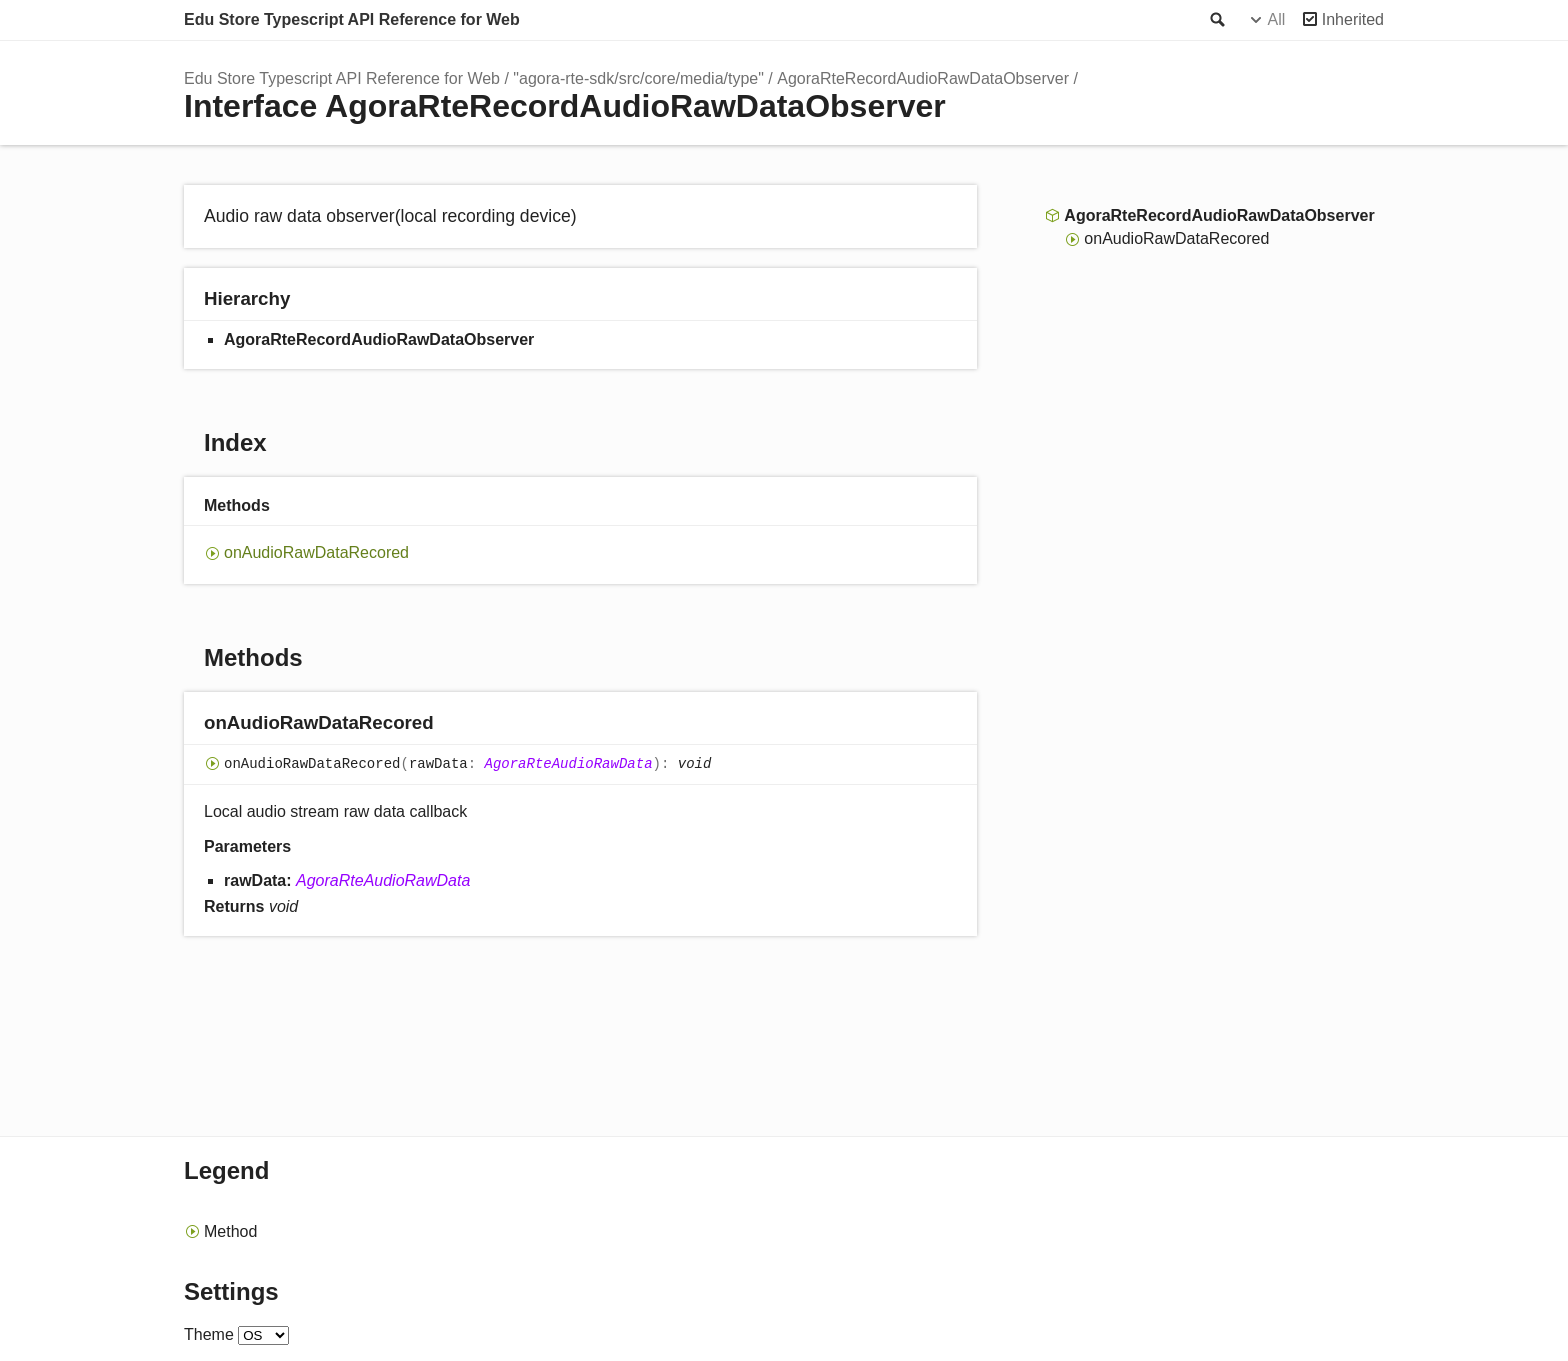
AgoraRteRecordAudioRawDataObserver (923, 78)
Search (1216, 20)
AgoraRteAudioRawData (569, 764)
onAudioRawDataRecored (316, 552)
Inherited (1353, 19)
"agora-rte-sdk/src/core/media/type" (638, 78)
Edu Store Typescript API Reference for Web (352, 19)
